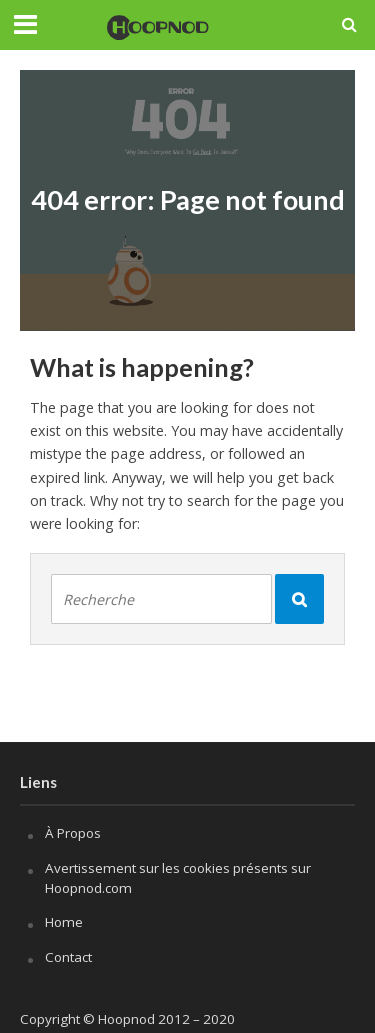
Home (64, 922)
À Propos (73, 833)
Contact (68, 957)
